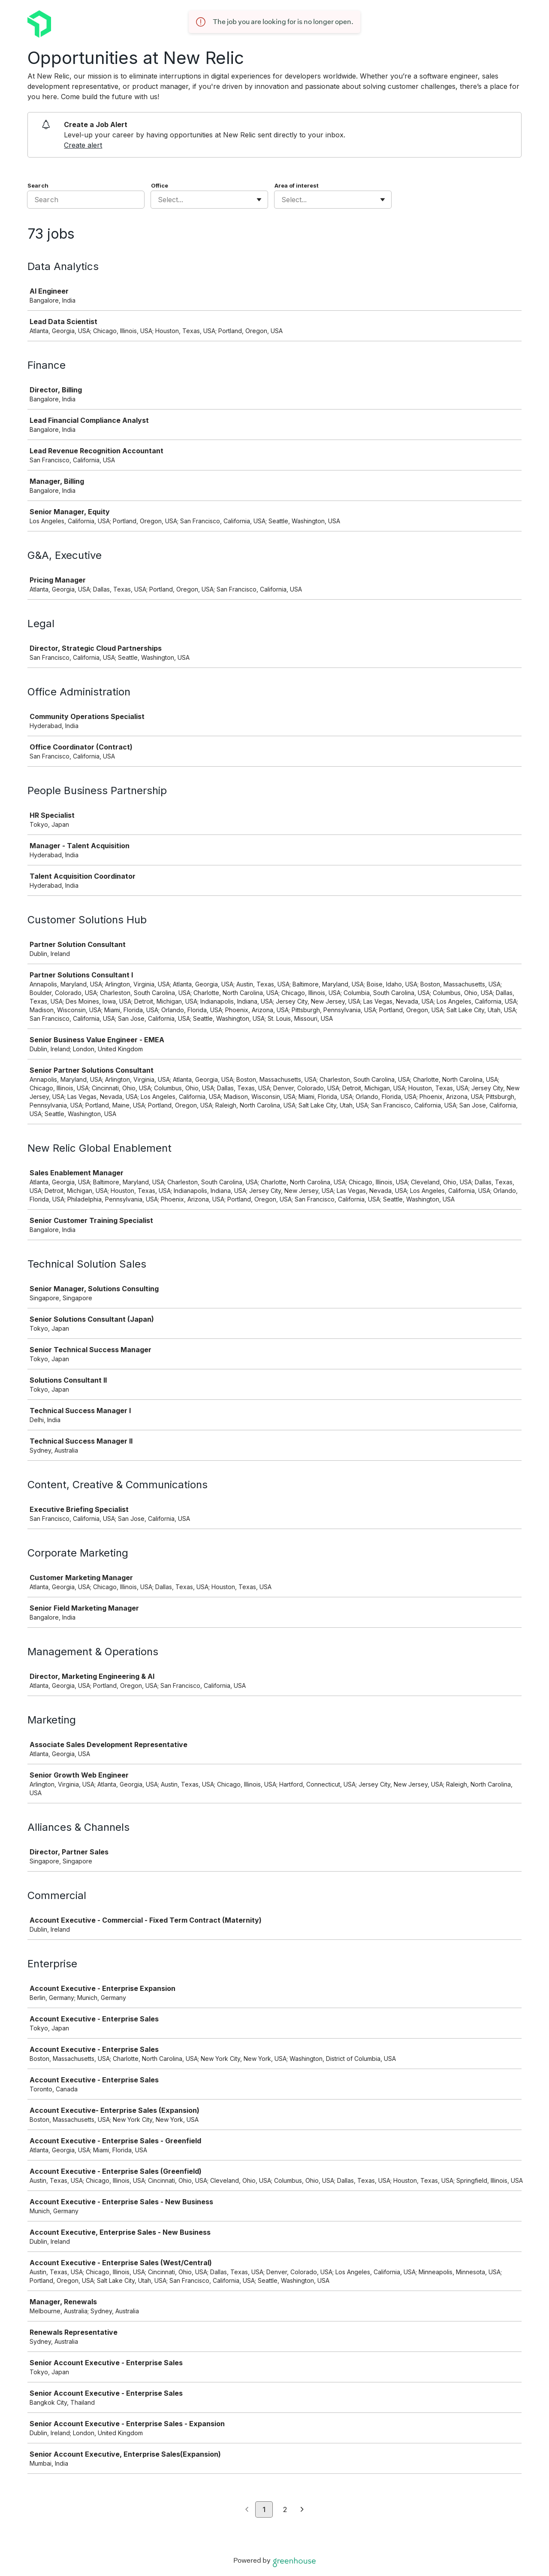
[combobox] (159, 199)
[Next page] (302, 2509)
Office (159, 185)
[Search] (85, 199)
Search (37, 185)
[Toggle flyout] (259, 199)
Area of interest (296, 185)
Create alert (83, 145)
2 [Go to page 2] (285, 2509)
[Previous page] (246, 2509)
